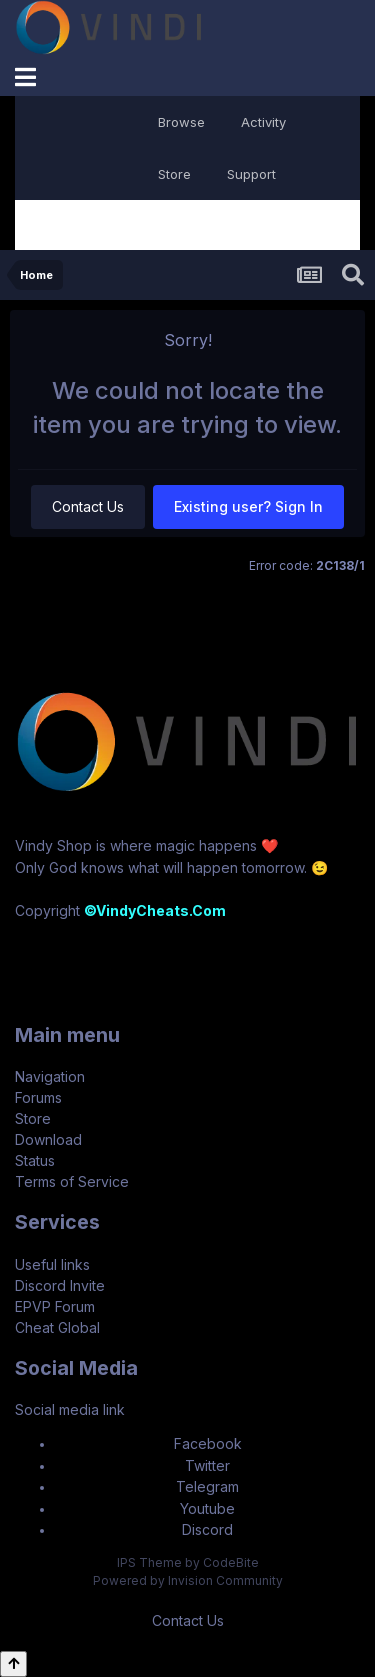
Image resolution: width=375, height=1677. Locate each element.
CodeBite (231, 1562)
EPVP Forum (55, 1306)
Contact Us (88, 506)
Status (35, 1160)
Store (174, 174)
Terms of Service (72, 1181)
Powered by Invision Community (188, 1580)
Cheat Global (57, 1327)
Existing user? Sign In (248, 506)
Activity (263, 122)
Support (251, 174)
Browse (181, 122)
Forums (38, 1097)
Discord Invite (60, 1285)
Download (48, 1139)
